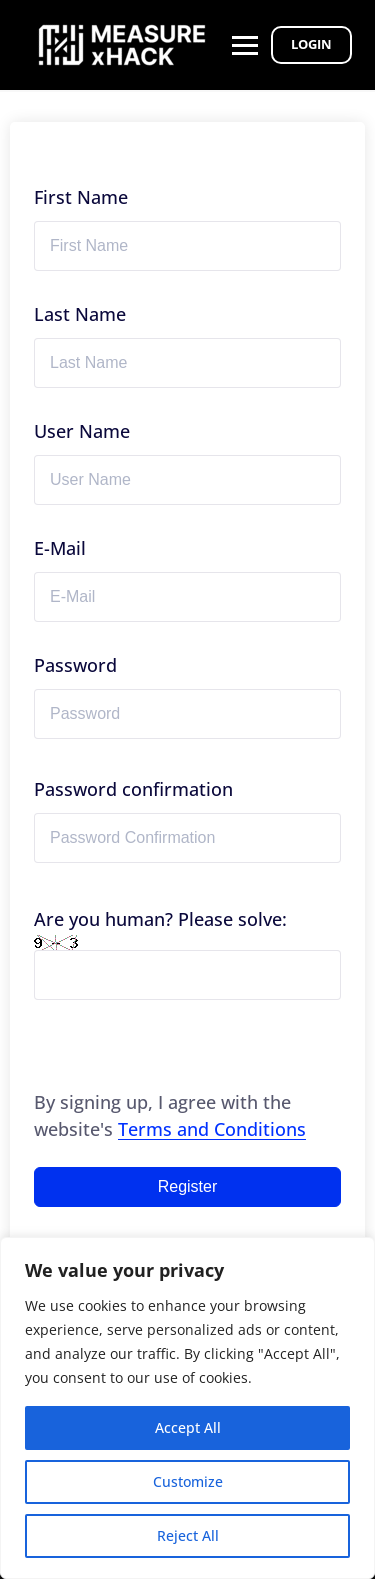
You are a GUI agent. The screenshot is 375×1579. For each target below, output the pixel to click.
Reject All (188, 1535)
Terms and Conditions (212, 1129)
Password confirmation (133, 789)
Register (188, 1186)
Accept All (188, 1427)
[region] (187, 1408)
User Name (82, 431)
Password (75, 665)
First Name (81, 197)
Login (311, 44)
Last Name (80, 314)
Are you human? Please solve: (187, 953)
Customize (188, 1481)
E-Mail (60, 548)
